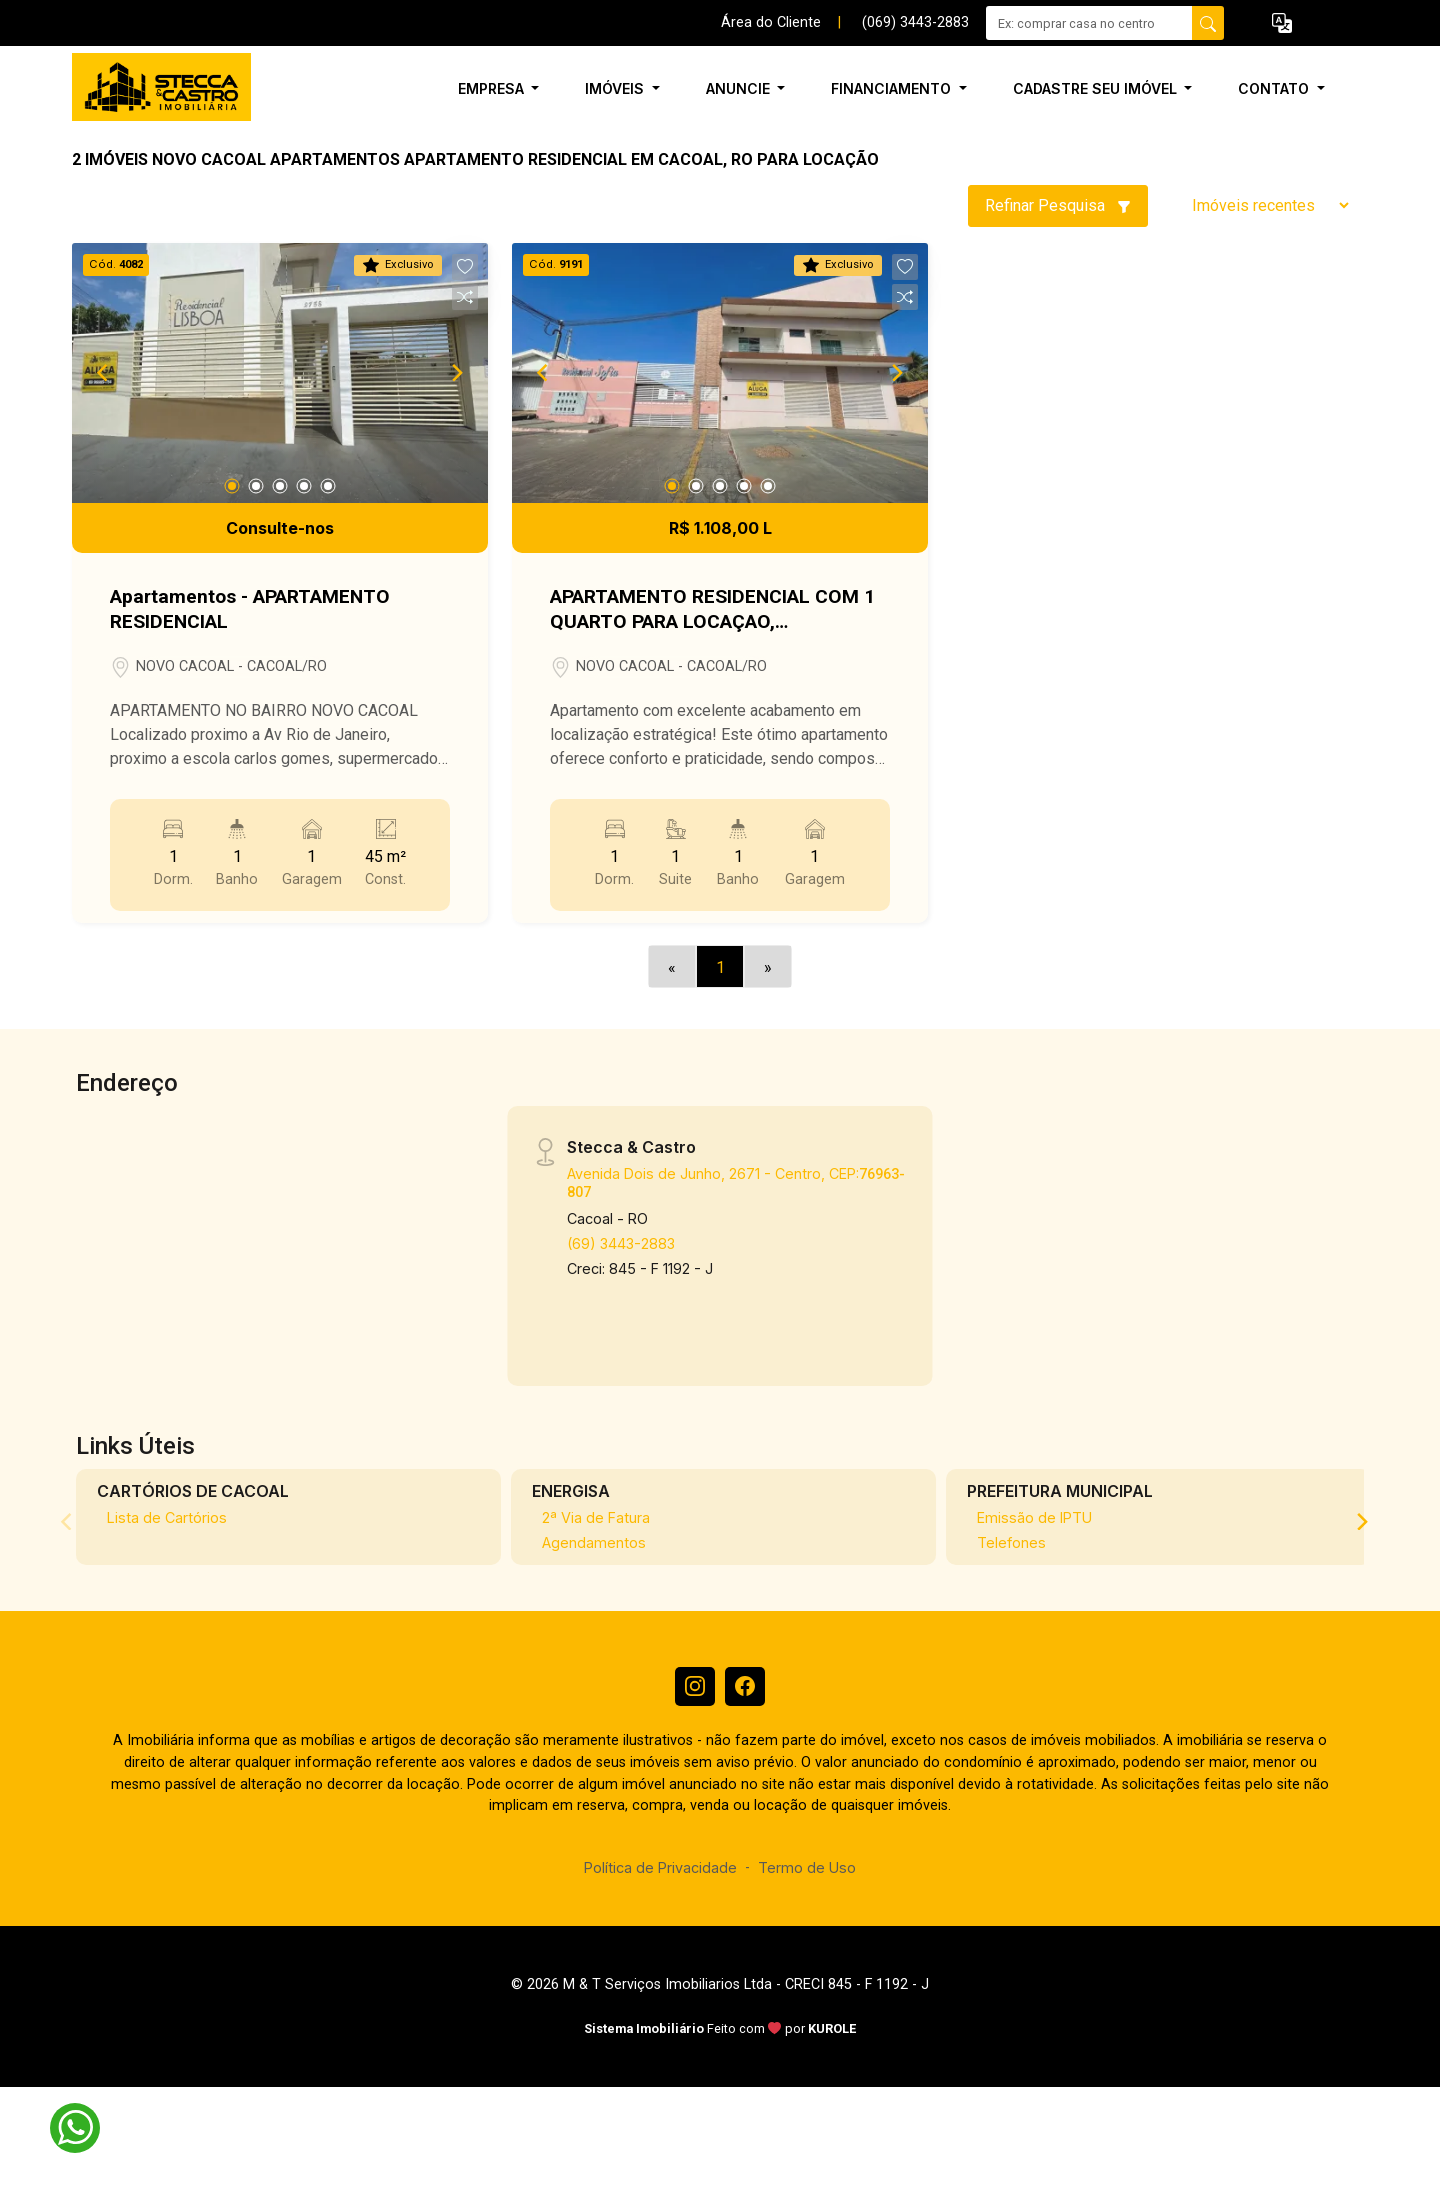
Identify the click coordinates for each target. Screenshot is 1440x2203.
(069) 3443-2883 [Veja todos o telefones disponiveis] (915, 22)
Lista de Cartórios (167, 1517)
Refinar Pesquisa (1058, 205)
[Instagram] (695, 1687)
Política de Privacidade (660, 1867)
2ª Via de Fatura (596, 1517)
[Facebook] (745, 1687)
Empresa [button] (493, 88)
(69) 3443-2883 (621, 1243)
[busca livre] (1208, 23)
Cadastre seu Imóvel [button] (1097, 88)
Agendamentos (594, 1542)
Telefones (1011, 1542)
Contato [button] (1275, 88)
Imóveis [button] (616, 88)
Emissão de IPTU (1034, 1517)
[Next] (456, 373)
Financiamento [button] (893, 88)
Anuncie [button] (740, 88)
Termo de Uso (807, 1867)
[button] (1282, 23)
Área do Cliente (771, 22)
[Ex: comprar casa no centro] (1089, 23)
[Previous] (104, 373)
